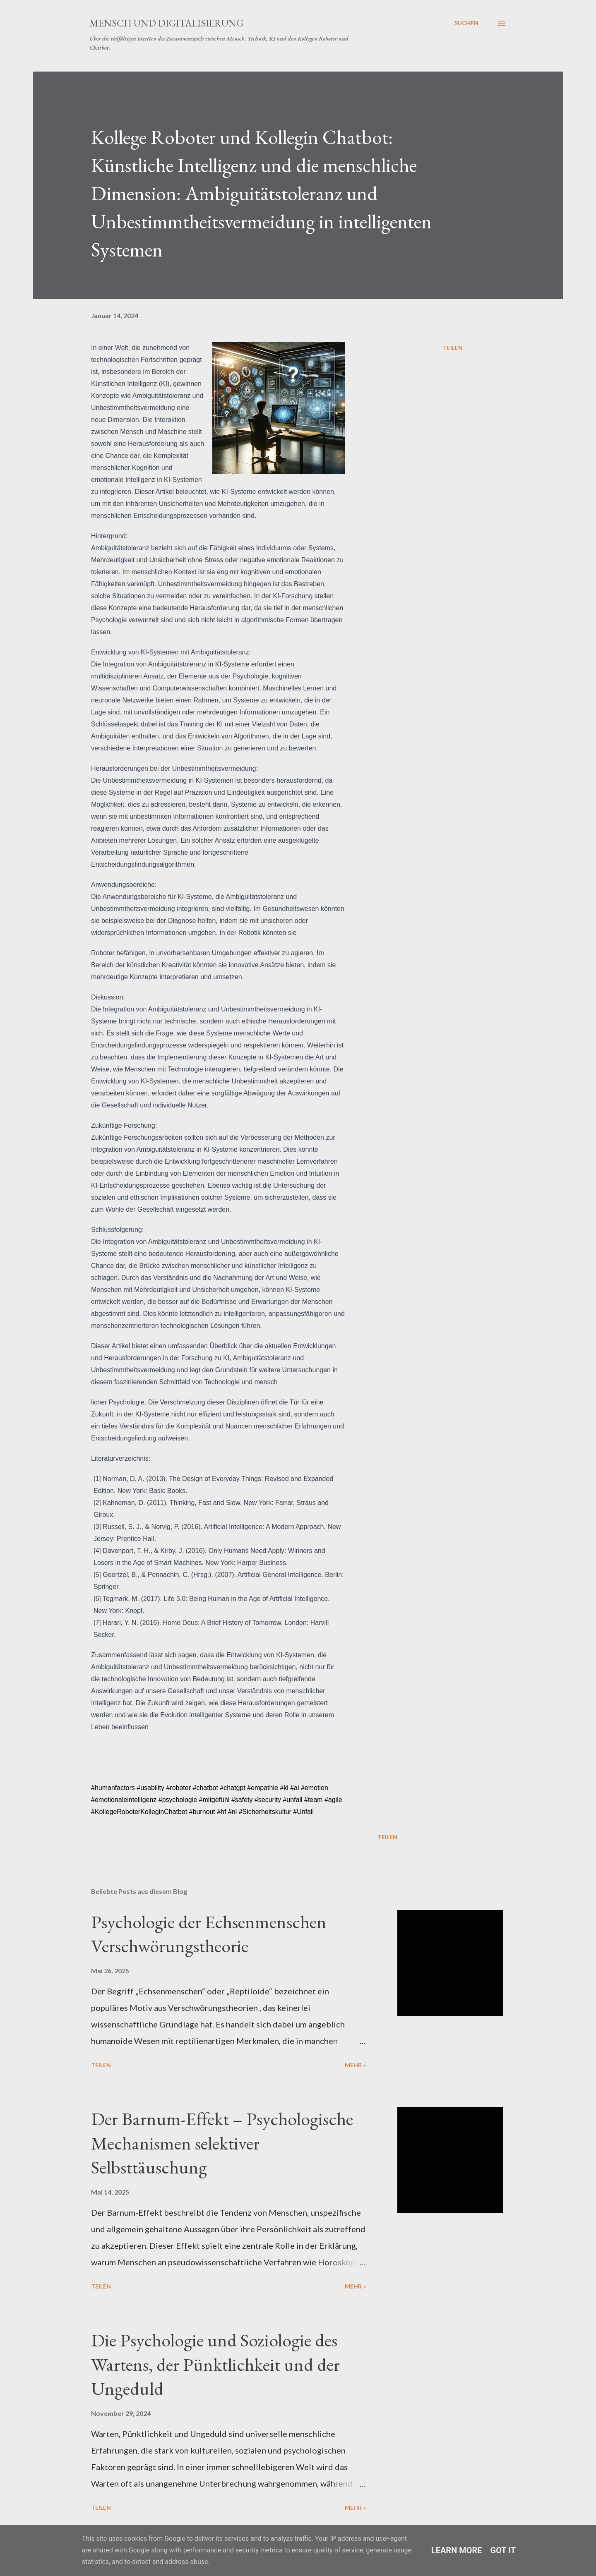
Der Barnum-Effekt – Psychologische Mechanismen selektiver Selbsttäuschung (222, 2143)
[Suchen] (466, 23)
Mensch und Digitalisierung (166, 23)
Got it (503, 2550)
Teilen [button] (453, 347)
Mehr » (355, 2064)
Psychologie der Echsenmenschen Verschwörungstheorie (209, 1934)
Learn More (456, 2550)
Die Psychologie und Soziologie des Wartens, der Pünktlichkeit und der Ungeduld (215, 2364)
